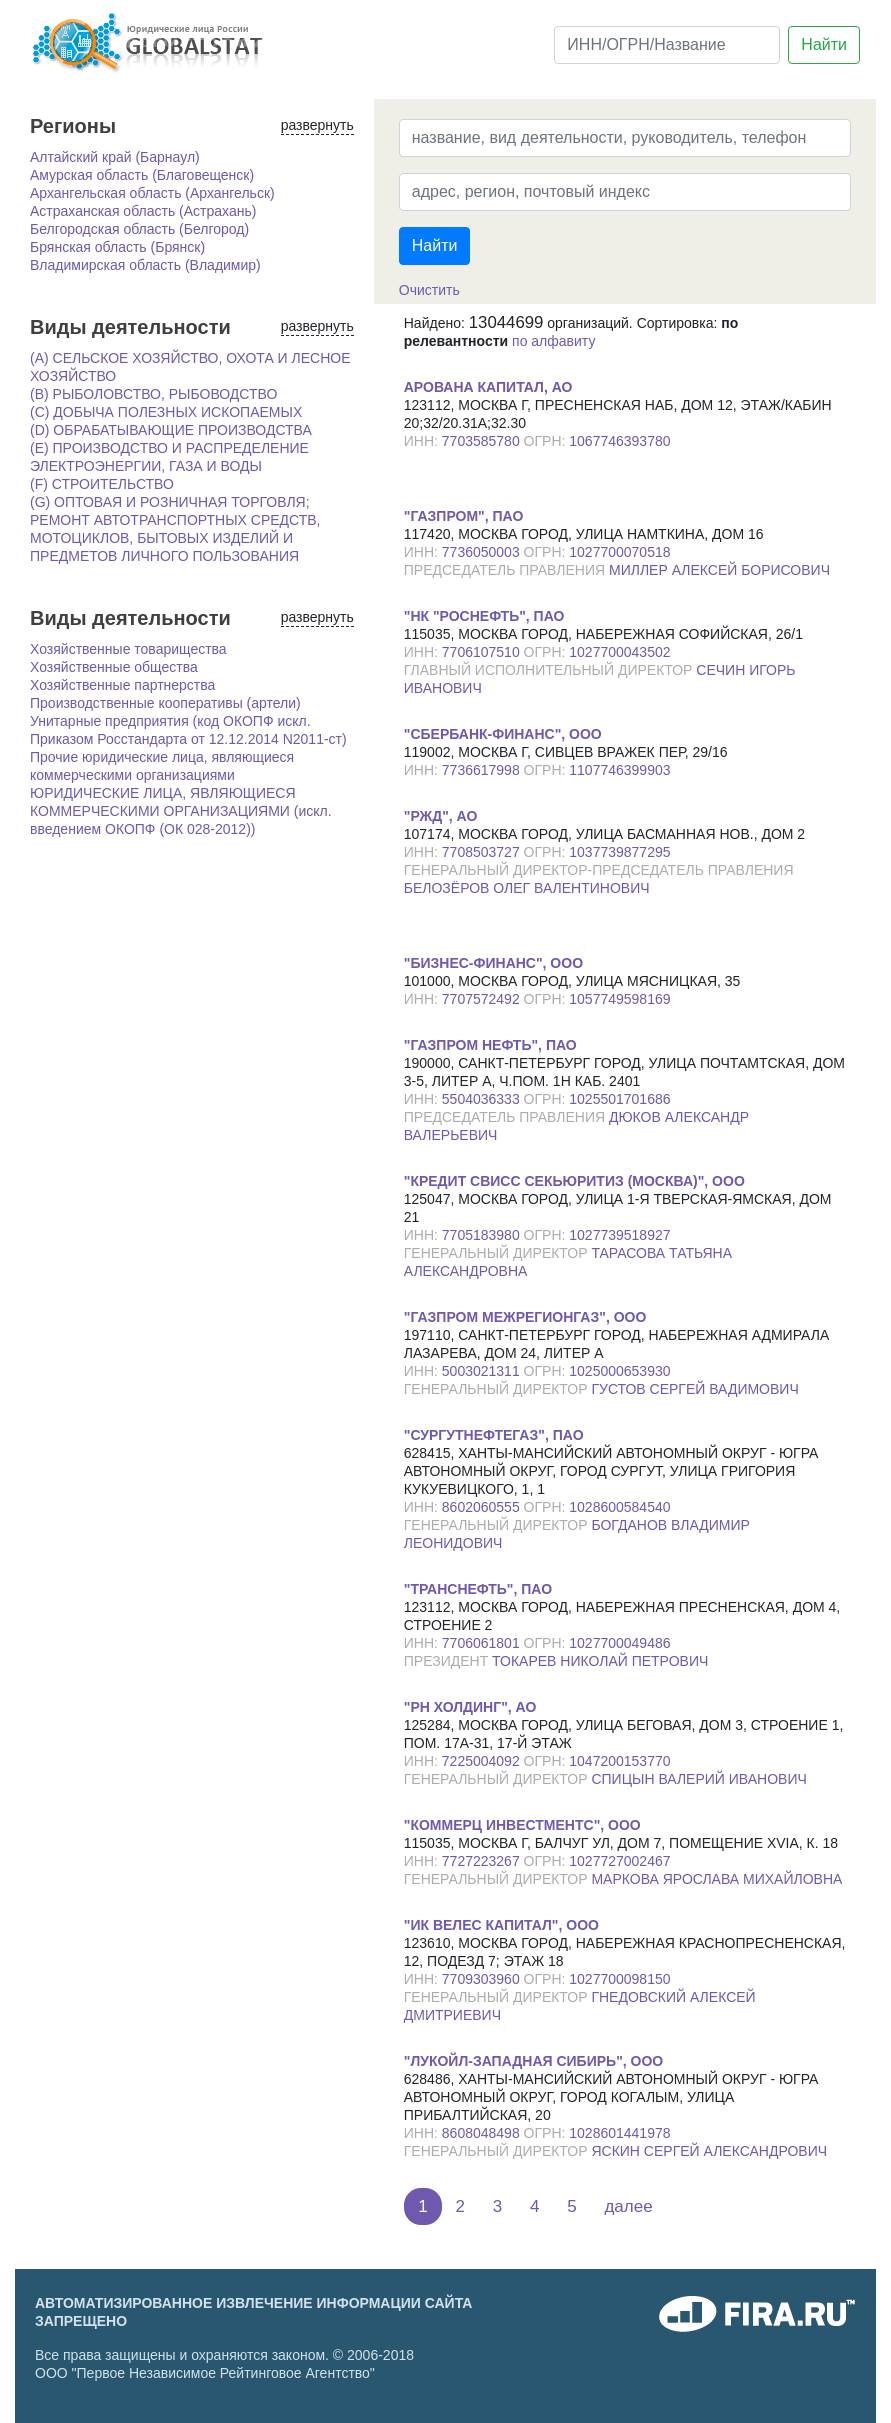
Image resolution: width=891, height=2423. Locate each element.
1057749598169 (619, 999)
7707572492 (483, 999)
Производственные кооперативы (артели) (165, 703)
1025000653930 (619, 1371)
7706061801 (483, 1643)
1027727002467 (619, 1861)
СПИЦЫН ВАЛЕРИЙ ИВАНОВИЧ (698, 1779)
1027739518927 (619, 1235)
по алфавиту (553, 341)
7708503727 (483, 852)
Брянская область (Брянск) (117, 247)
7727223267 (483, 1861)
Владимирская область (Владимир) (145, 265)
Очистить (429, 290)
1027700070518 (619, 552)
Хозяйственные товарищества (128, 649)
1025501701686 (619, 1099)
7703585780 (483, 441)
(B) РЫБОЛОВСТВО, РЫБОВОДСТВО (153, 394)
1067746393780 (619, 441)
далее (628, 2206)
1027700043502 (619, 652)
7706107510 (483, 652)
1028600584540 (619, 1507)
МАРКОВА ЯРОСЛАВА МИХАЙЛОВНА (716, 1879)
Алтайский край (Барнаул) (115, 157)
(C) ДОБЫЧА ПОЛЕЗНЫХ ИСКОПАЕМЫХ (166, 412)
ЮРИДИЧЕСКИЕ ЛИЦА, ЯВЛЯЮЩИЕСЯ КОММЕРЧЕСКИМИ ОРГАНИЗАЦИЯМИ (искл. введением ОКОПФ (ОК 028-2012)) (181, 811)
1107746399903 (619, 770)
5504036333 (483, 1099)
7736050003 (483, 552)
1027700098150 (619, 1979)
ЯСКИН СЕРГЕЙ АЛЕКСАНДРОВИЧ (709, 2151)
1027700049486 (619, 1643)
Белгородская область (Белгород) (139, 229)
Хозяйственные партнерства (122, 685)
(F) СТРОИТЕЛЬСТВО (102, 484)
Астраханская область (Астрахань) (143, 211)
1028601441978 (619, 2133)
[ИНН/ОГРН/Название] (667, 45)
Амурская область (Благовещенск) (142, 175)
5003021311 (483, 1371)
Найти (824, 44)
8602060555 (483, 1507)
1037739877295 (619, 852)
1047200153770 (619, 1761)
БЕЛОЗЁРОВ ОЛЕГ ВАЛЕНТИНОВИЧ (527, 888)
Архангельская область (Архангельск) (152, 193)
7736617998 (483, 770)
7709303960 (483, 1979)
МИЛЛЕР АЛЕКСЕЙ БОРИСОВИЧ (719, 570)
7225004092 (483, 1761)
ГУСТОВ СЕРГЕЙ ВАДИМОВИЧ (694, 1389)
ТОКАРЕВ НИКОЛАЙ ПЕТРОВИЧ (600, 1661)
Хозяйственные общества (114, 667)
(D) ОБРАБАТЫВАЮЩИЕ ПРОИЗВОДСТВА (171, 430)
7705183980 (483, 1235)
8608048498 (483, 2133)
